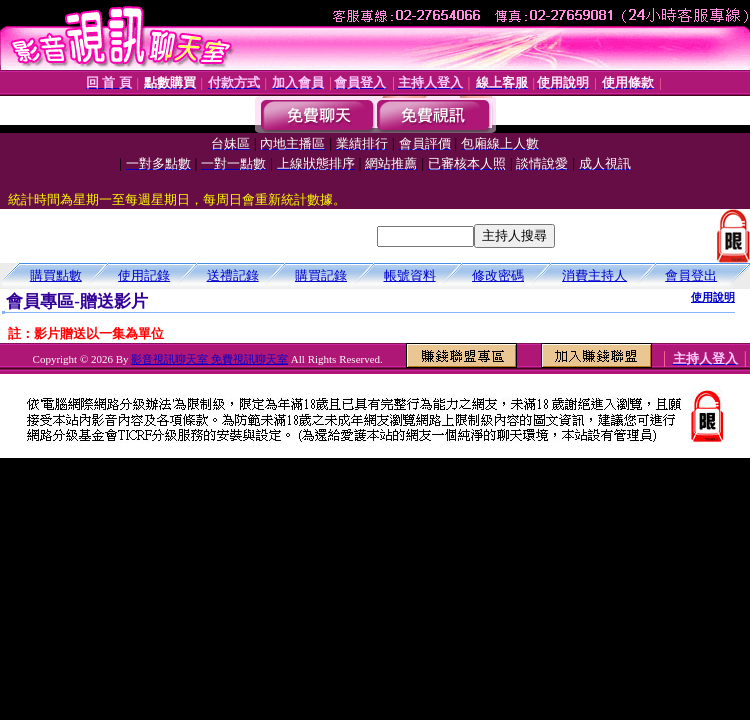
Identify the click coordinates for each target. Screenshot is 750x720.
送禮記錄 (233, 275)
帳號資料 (410, 275)
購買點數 (56, 275)
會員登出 (691, 275)
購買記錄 (321, 275)
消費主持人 (594, 275)
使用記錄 (144, 275)
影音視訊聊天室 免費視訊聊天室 (209, 359)
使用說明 (713, 297)
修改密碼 (498, 275)
